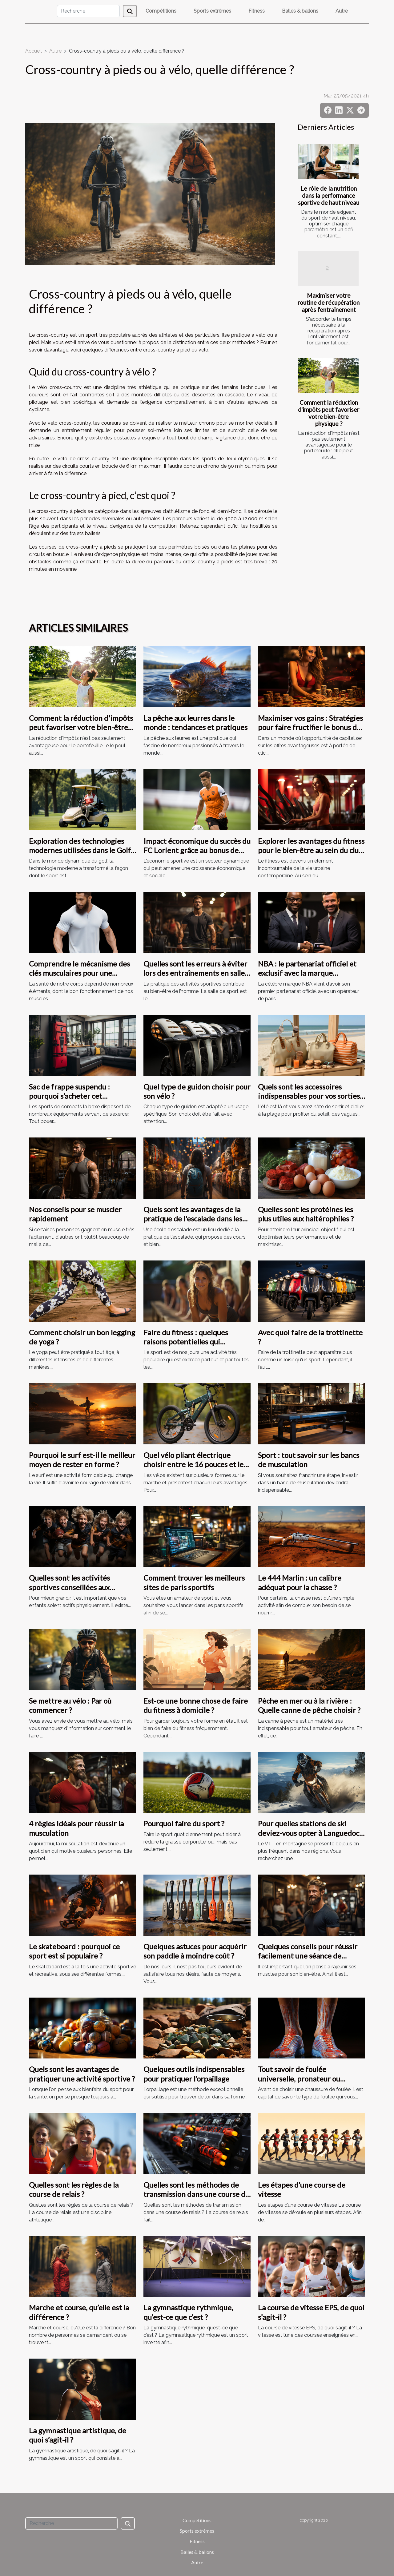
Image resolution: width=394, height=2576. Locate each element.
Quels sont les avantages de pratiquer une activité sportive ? (82, 2074)
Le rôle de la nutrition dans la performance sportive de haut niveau (328, 195)
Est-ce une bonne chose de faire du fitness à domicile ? (195, 1705)
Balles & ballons (300, 11)
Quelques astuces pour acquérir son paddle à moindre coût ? (195, 1951)
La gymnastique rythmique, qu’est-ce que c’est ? (188, 2312)
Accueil (33, 51)
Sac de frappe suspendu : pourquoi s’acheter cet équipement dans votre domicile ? (69, 1100)
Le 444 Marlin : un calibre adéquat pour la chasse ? (299, 1582)
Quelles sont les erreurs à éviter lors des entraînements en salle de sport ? (195, 973)
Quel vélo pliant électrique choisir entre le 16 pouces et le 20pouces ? (193, 1464)
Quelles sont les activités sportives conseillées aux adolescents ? (69, 1587)
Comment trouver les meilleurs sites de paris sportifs (194, 1582)
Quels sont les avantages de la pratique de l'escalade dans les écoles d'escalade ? (192, 1218)
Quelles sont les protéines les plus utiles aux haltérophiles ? (306, 1214)
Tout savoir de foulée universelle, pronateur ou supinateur (299, 2078)
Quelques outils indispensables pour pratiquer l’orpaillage (193, 2074)
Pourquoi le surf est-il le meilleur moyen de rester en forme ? (82, 1460)
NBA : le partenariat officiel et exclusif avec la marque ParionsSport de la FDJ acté (307, 973)
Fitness (256, 11)
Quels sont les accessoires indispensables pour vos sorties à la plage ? (311, 1096)
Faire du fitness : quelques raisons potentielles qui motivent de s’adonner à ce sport (197, 1341)
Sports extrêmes (212, 11)
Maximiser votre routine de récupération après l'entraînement (329, 302)
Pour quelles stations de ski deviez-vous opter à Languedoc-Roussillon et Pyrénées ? (310, 1833)
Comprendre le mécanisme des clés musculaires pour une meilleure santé (79, 973)
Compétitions (161, 11)
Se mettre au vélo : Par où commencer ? (70, 1705)
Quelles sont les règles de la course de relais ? (74, 2189)
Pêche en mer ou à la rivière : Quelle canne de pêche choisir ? (309, 1705)
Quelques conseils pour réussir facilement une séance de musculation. (307, 1956)
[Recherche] (88, 11)
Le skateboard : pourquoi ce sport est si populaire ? (74, 1951)
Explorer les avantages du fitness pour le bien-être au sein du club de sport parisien (311, 850)
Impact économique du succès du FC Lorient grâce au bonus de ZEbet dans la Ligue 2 (197, 850)
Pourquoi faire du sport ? (183, 1823)
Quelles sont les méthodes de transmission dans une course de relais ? (196, 2194)
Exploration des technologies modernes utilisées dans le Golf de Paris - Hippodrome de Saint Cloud (80, 854)
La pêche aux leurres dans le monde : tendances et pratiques (195, 722)
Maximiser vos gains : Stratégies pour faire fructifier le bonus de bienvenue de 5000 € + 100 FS (310, 727)
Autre (342, 11)
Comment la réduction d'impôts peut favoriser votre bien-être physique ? (328, 413)
